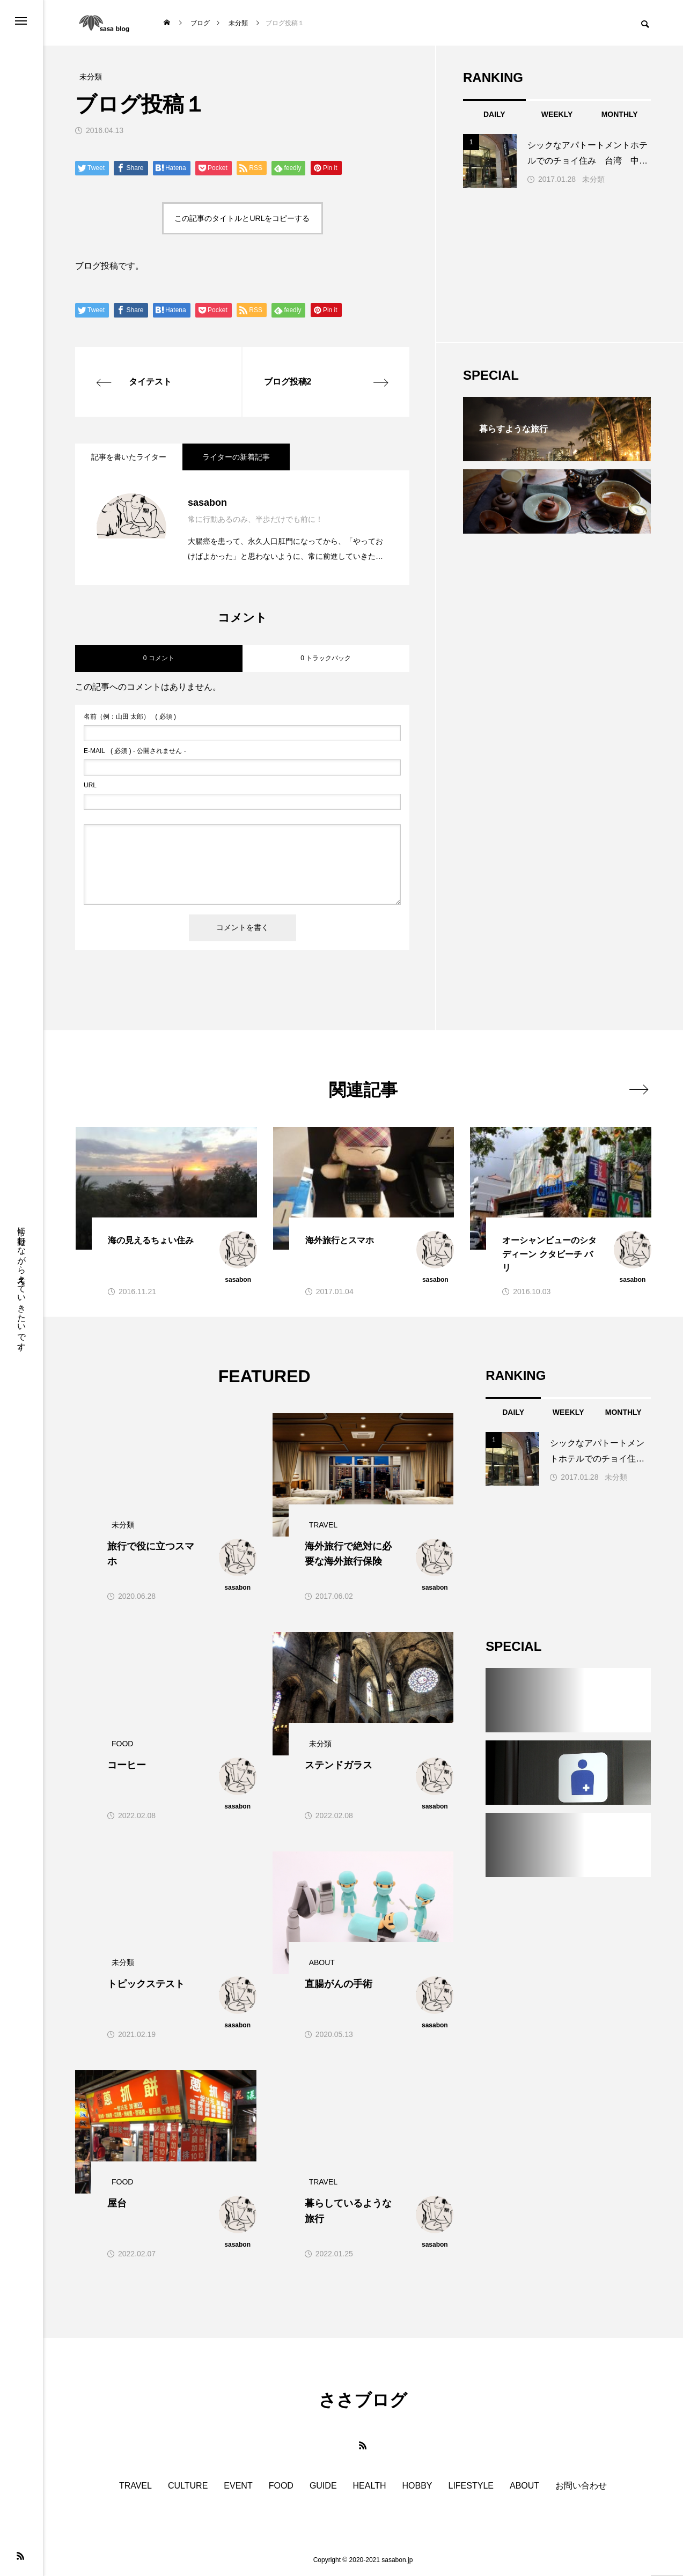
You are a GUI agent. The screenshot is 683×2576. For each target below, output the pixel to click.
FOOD (281, 2486)
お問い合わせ (581, 2486)
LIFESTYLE (471, 2486)
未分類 (593, 179)
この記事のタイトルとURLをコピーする (242, 218)
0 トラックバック (325, 658)
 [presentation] (638, 1089)
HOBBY (417, 2486)
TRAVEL (135, 2486)
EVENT (238, 2486)
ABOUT (524, 2486)
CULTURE (188, 2486)
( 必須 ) (130, 716)
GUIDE (323, 2486)
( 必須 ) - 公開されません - (135, 751)
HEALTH (369, 2486)
